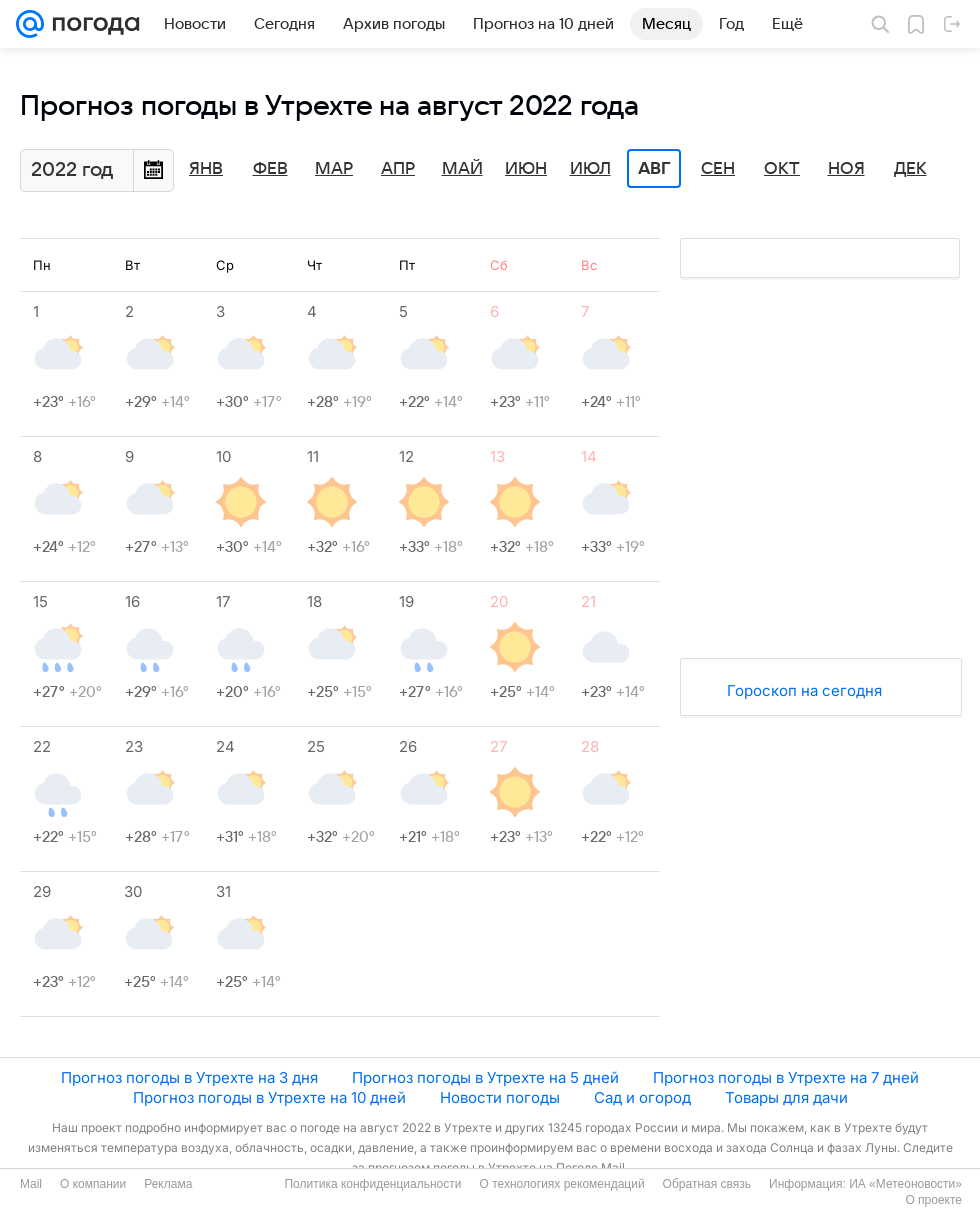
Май (462, 169)
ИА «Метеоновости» (905, 1184)
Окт (782, 169)
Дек (910, 169)
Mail (31, 1184)
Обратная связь (707, 1184)
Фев (270, 169)
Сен (718, 169)
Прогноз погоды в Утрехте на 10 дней (269, 1097)
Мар (334, 169)
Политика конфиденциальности (372, 1184)
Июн (526, 169)
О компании (93, 1184)
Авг (654, 169)
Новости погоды (500, 1097)
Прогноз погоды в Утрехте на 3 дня (189, 1077)
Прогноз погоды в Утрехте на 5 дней (485, 1077)
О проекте (933, 1200)
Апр (398, 169)
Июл (590, 169)
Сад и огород (642, 1097)
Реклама (168, 1184)
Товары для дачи (786, 1097)
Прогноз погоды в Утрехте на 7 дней (786, 1077)
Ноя (846, 169)
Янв (206, 169)
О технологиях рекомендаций (561, 1184)
